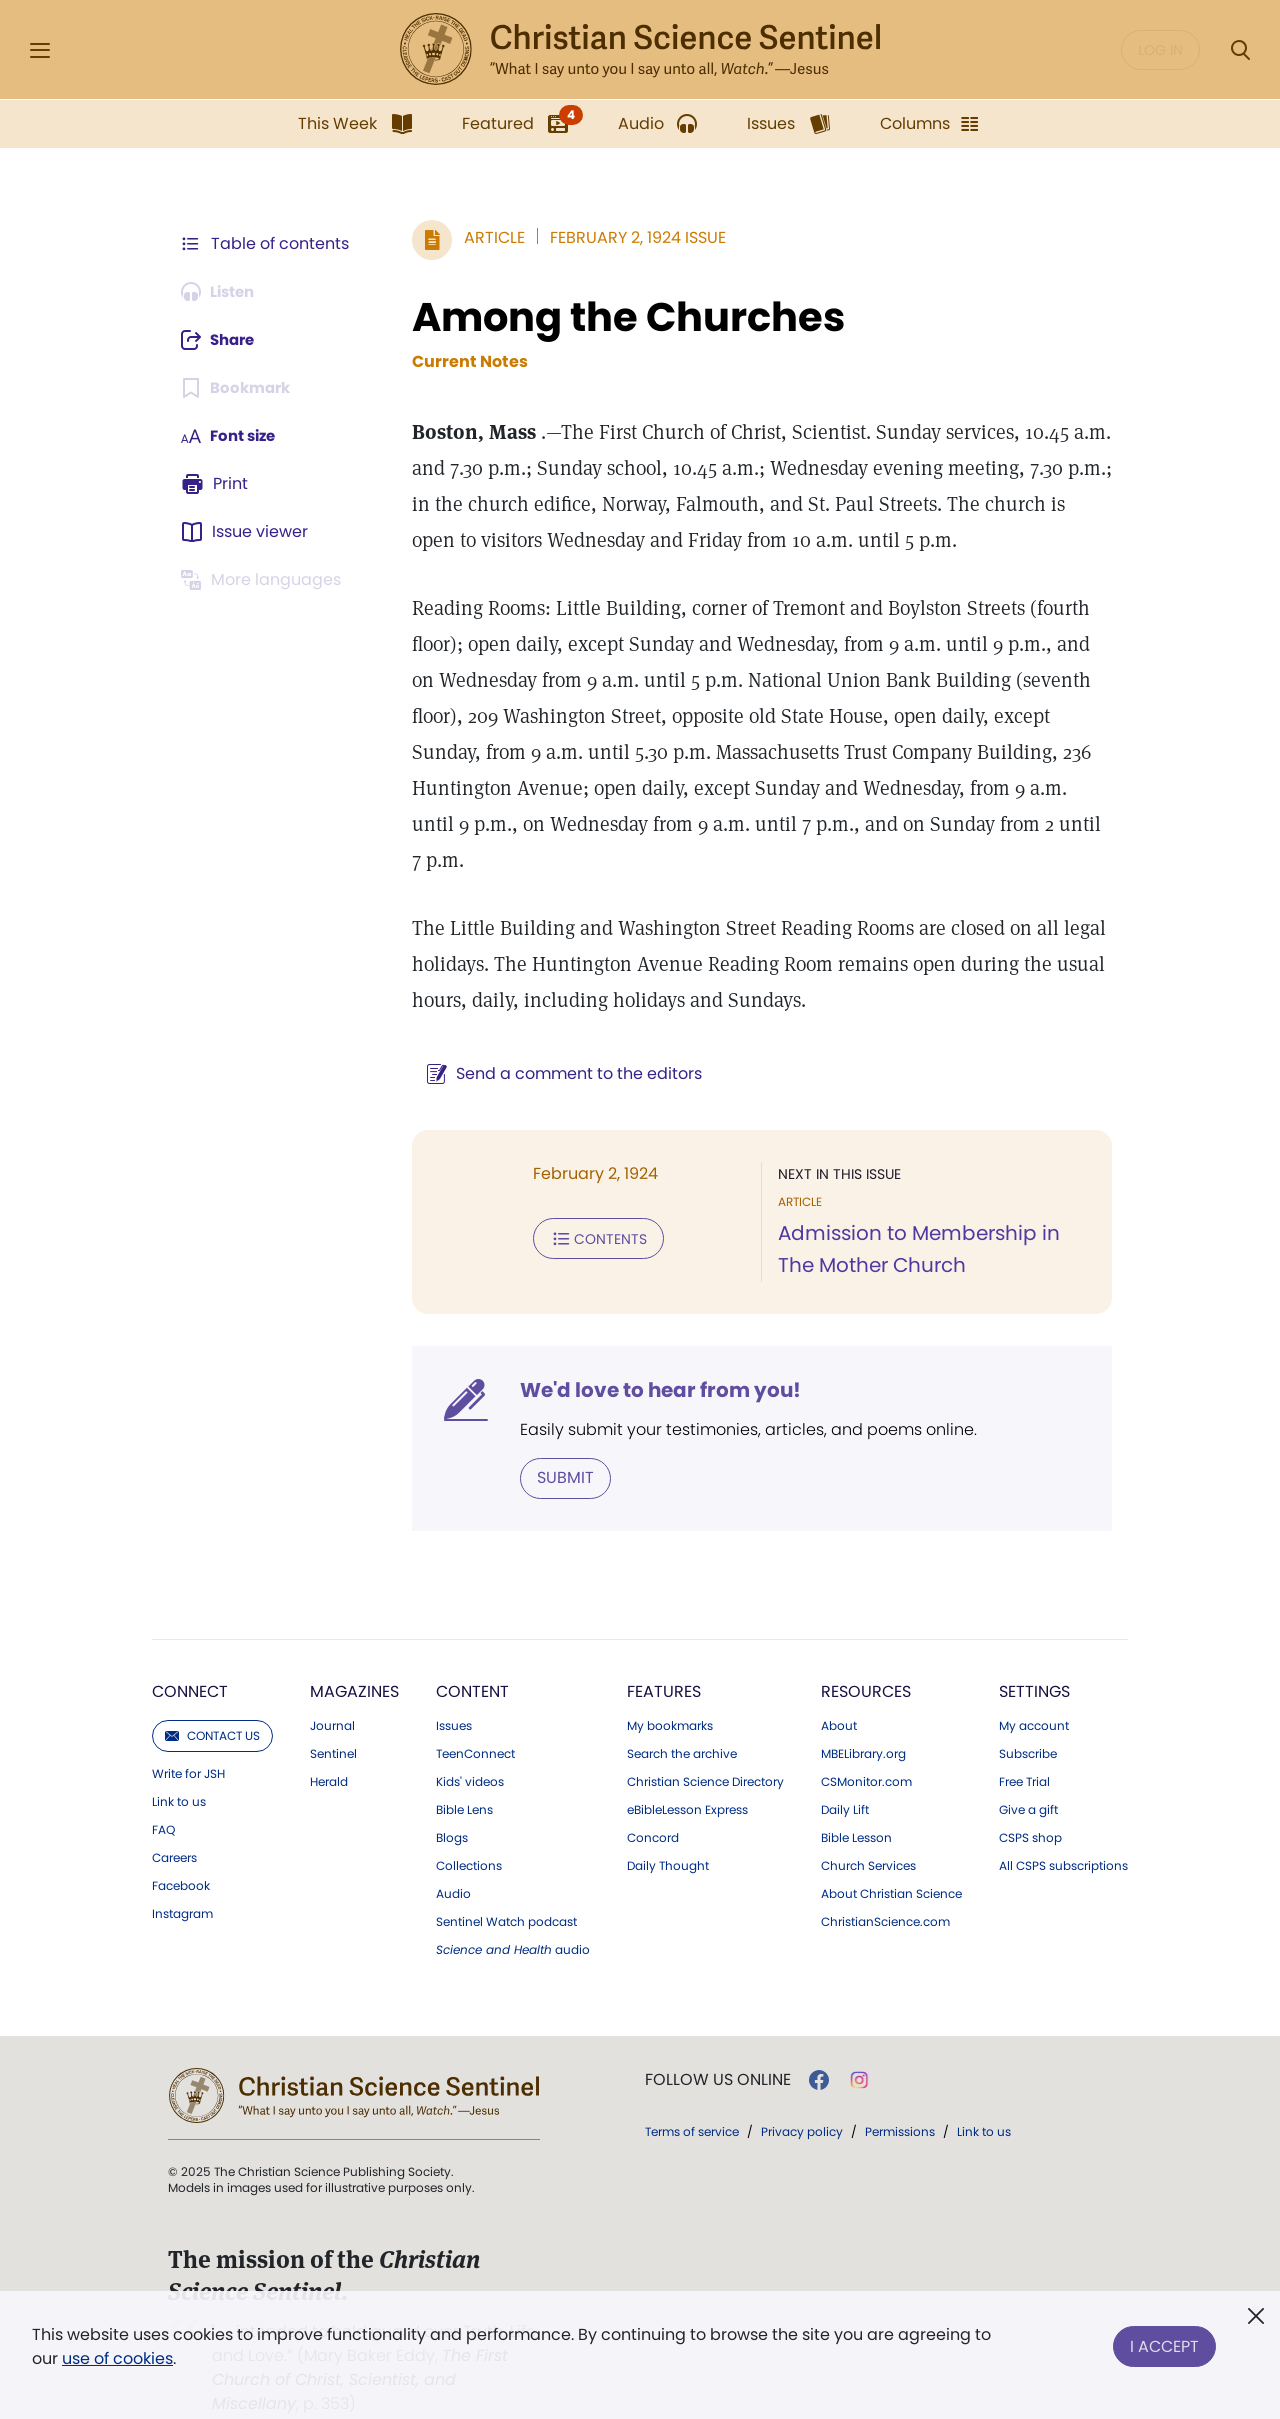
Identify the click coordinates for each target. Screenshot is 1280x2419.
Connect (190, 1654)
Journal (332, 1689)
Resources (866, 1654)
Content (472, 1654)
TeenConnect (475, 1717)
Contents (588, 1202)
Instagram (182, 1877)
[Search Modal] (1240, 50)
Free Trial (1024, 1745)
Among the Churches (618, 317)
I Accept (1164, 2342)
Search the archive (682, 1717)
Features (664, 1654)
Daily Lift (845, 1773)
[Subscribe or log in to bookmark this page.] (239, 388)
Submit (555, 1441)
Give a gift (1028, 1773)
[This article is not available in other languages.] (265, 580)
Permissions (900, 2094)
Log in (1160, 50)
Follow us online (718, 2043)
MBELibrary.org (863, 1717)
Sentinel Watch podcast (506, 1885)
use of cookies (117, 2358)
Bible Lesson (856, 1801)
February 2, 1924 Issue (628, 237)
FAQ (163, 1793)
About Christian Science (891, 1857)
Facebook (181, 1849)
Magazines (354, 1654)
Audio (453, 1857)
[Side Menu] (40, 50)
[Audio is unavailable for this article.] (222, 292)
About (839, 1689)
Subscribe (1028, 1717)
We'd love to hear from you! (650, 1354)
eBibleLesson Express (687, 1773)
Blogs (452, 1801)
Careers (174, 1821)
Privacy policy (802, 2094)
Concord (653, 1801)
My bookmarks (670, 1689)
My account (1034, 1689)
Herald (329, 1745)
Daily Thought (668, 1829)
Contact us (212, 1698)
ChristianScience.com (885, 1885)
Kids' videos (470, 1745)
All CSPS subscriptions (1063, 1829)
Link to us (179, 1765)
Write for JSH (188, 1737)
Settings (1034, 1654)
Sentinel (333, 1717)
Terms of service (692, 2094)
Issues (454, 1689)
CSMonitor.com (866, 1745)
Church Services (868, 1829)
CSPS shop (1030, 1801)
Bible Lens (464, 1773)
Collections (469, 1829)
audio (513, 1913)
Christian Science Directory (705, 1745)
